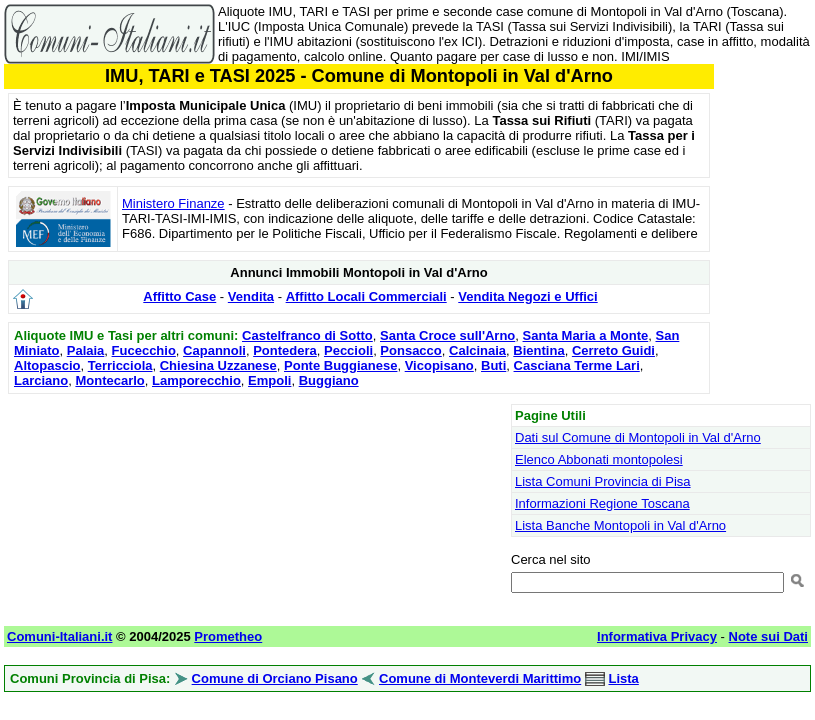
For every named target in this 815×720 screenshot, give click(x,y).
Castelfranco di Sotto (307, 335)
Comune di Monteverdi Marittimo (480, 678)
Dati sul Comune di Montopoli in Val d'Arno (638, 437)
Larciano (41, 380)
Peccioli (348, 350)
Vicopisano (439, 365)
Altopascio (47, 365)
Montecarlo (109, 380)
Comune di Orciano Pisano (275, 678)
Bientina (538, 350)
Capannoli (214, 350)
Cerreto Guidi (613, 350)
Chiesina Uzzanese (218, 365)
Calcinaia (477, 350)
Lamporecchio (196, 380)
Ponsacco (410, 350)
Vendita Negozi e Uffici (527, 296)
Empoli (269, 380)
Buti (493, 365)
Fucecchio (144, 350)
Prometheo (228, 636)
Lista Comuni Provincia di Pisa (603, 481)
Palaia (86, 350)
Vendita (251, 296)
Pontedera (285, 350)
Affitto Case (179, 296)
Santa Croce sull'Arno (447, 335)
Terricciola (120, 365)
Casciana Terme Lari (577, 365)
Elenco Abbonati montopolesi (599, 459)
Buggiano (329, 380)
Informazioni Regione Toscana (602, 503)
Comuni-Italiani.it (59, 636)
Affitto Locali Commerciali (366, 296)
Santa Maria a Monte (586, 335)
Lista (623, 678)
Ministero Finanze (173, 203)
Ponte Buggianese (340, 365)
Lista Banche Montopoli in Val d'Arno (620, 525)
